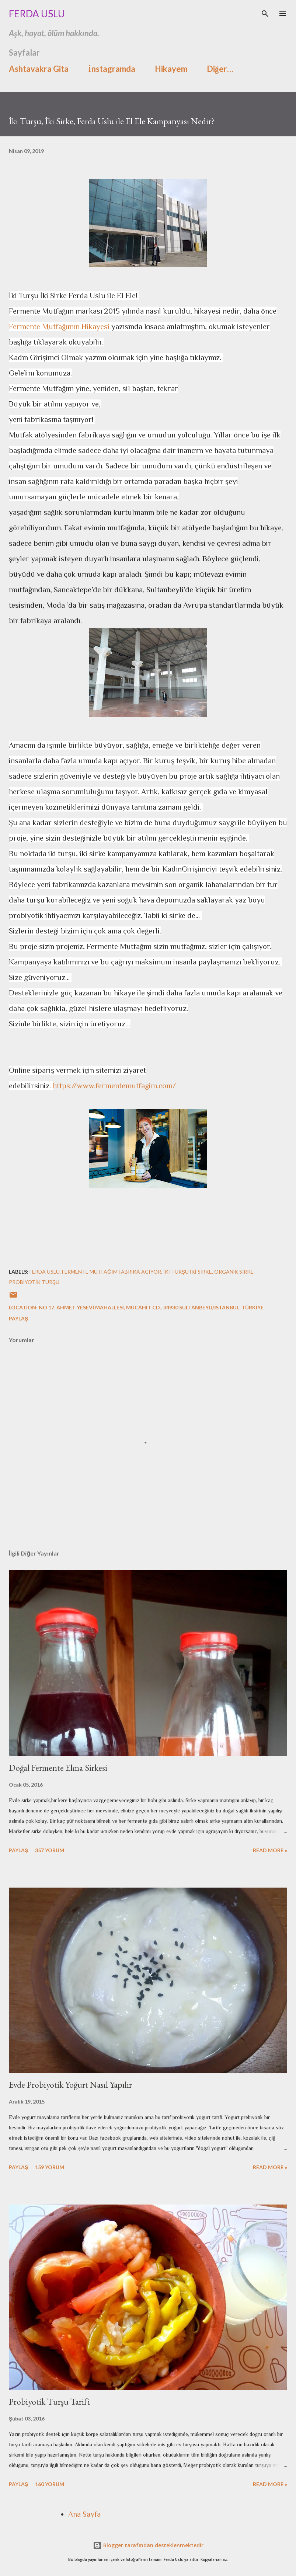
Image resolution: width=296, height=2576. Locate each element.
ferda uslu (44, 1271)
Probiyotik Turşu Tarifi (49, 2401)
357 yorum (49, 1850)
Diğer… (220, 69)
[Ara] (265, 13)
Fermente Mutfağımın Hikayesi (59, 326)
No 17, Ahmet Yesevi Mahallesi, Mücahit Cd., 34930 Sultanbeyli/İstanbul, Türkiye (151, 1307)
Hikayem (171, 69)
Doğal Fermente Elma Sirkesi (58, 1767)
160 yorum (49, 2484)
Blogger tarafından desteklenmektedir (148, 2545)
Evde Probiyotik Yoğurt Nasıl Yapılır (70, 2084)
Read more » (270, 1850)
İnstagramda (111, 69)
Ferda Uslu (37, 14)
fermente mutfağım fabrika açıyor (111, 1271)
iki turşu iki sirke (187, 1271)
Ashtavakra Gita (39, 69)
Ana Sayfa (84, 2514)
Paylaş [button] (18, 1318)
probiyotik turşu (34, 1282)
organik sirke (234, 1271)
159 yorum (49, 2167)
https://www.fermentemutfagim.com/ (114, 1085)
